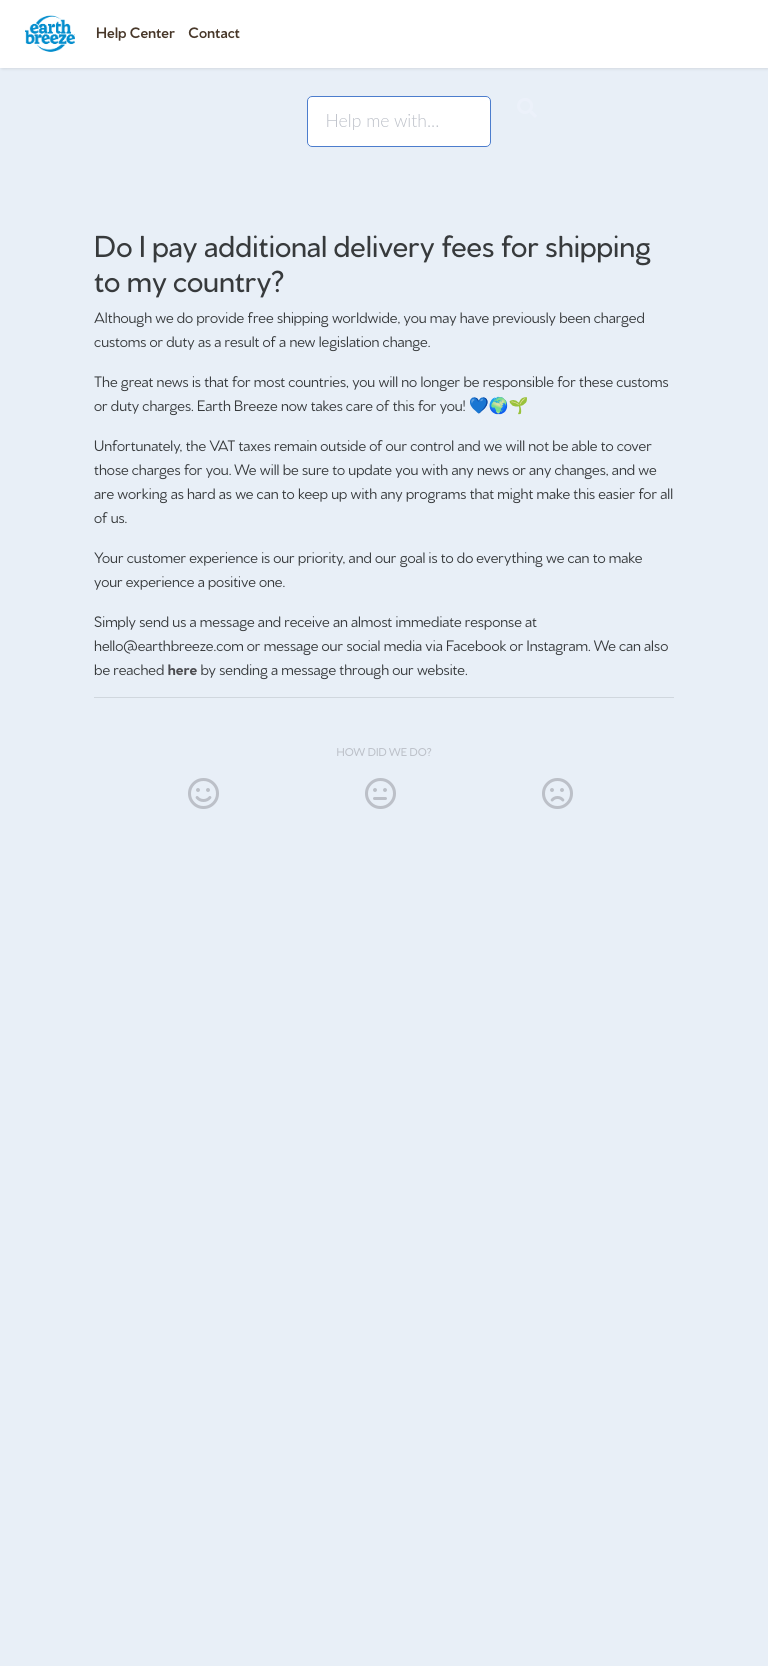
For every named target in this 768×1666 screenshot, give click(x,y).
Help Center (135, 31)
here (183, 668)
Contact (214, 31)
